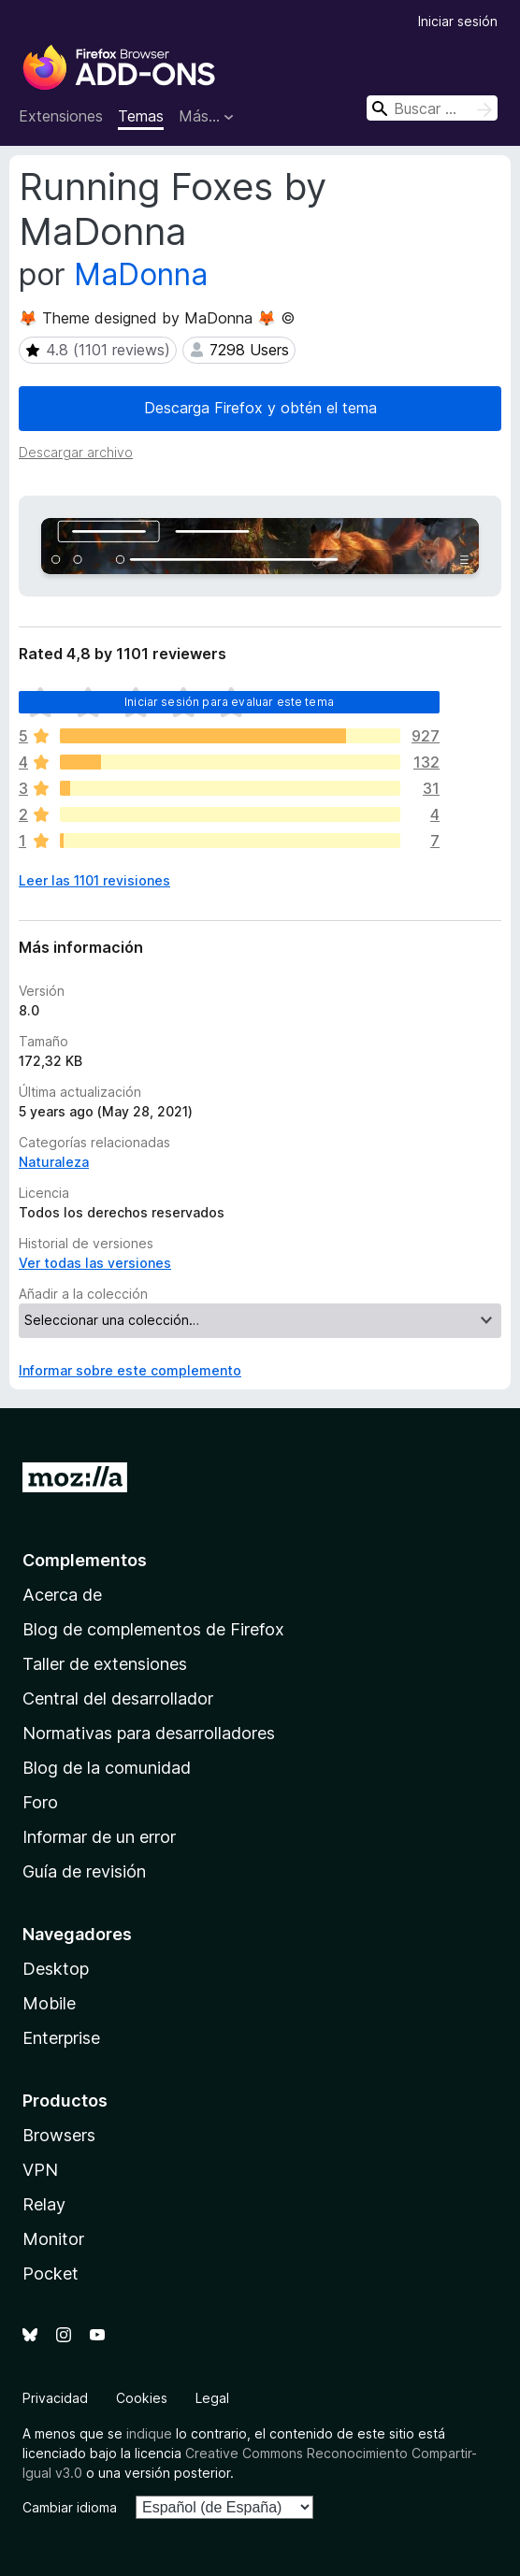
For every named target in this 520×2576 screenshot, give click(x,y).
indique (149, 2433)
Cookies (141, 2398)
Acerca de (62, 1595)
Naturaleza (54, 1162)
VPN (40, 2170)
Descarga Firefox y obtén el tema (260, 407)
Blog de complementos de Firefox (153, 1629)
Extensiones (61, 116)
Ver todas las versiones (95, 1263)
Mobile (49, 2003)
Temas (141, 116)
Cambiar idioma (69, 2507)
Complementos (84, 1560)
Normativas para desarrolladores (148, 1733)
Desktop (55, 1969)
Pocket (50, 2273)
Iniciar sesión (458, 21)
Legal (212, 2398)
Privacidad (55, 2398)
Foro (40, 1802)
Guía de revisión (84, 1871)
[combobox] (432, 108)
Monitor (53, 2239)
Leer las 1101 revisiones (94, 880)
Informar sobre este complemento (130, 1370)
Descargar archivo (76, 452)
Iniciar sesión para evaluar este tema (229, 702)
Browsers (58, 2135)
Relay (43, 2204)
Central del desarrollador (117, 1698)
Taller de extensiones (104, 1664)
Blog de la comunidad (106, 1767)
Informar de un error (99, 1837)
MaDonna (141, 274)
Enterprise (61, 2038)
